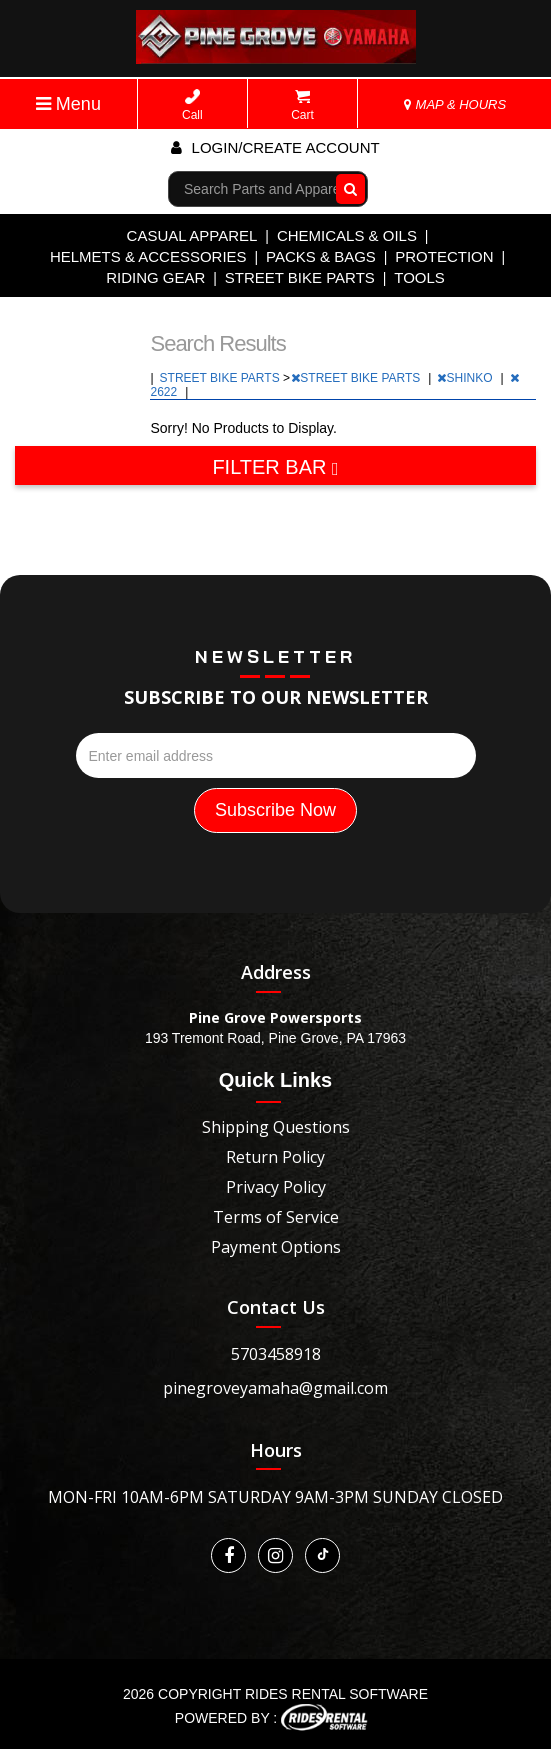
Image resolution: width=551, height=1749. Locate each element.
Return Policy (275, 1157)
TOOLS (419, 277)
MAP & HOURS (455, 104)
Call (192, 105)
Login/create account (275, 147)
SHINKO (466, 378)
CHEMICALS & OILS (347, 235)
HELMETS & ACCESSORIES (148, 256)
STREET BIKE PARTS (300, 277)
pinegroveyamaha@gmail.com (275, 1388)
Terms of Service (276, 1217)
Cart (302, 105)
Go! (346, 189)
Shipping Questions (276, 1127)
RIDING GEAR (155, 277)
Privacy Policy (276, 1187)
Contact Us (276, 1307)
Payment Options (276, 1247)
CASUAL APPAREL (192, 235)
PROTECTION (444, 256)
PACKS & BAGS (321, 256)
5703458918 (276, 1354)
